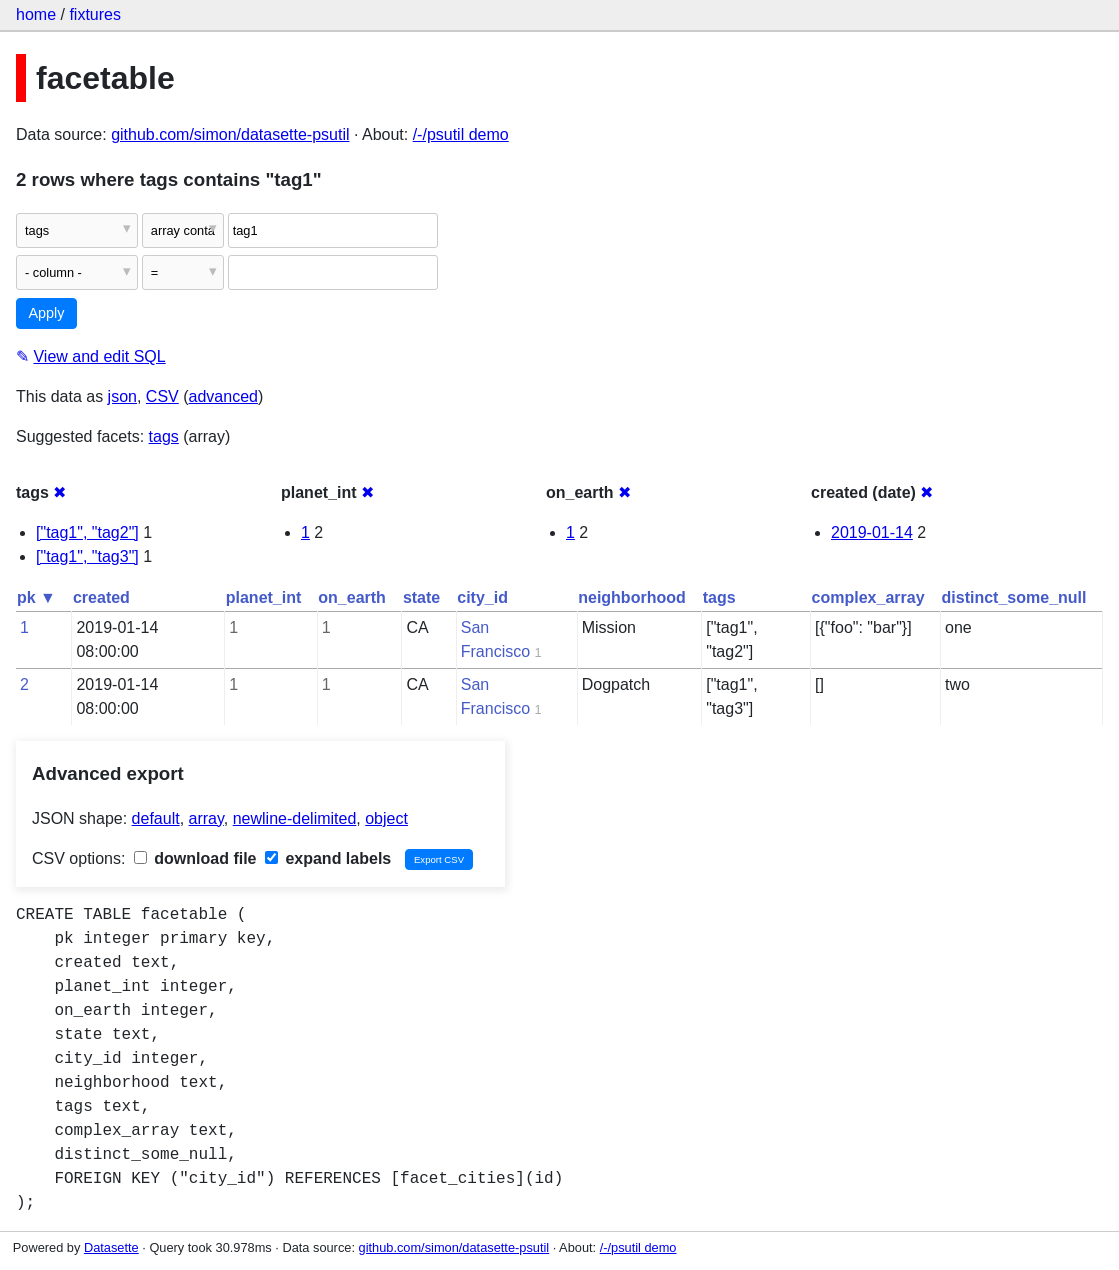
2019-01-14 (872, 532)
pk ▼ (36, 597)
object (386, 818)
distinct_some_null (1014, 597)
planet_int (264, 597)
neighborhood (632, 597)
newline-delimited (295, 818)
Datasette (111, 1247)
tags (164, 436)
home (36, 14)
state (421, 597)
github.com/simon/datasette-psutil (230, 134)
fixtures (95, 14)
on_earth (352, 597)
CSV (162, 396)
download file (195, 858)
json (122, 396)
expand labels (328, 858)
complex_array (868, 597)
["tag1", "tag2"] (87, 532)
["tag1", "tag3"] (87, 556)
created (101, 597)
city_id (482, 597)
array (206, 818)
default (156, 818)
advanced (223, 396)
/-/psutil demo (461, 134)
